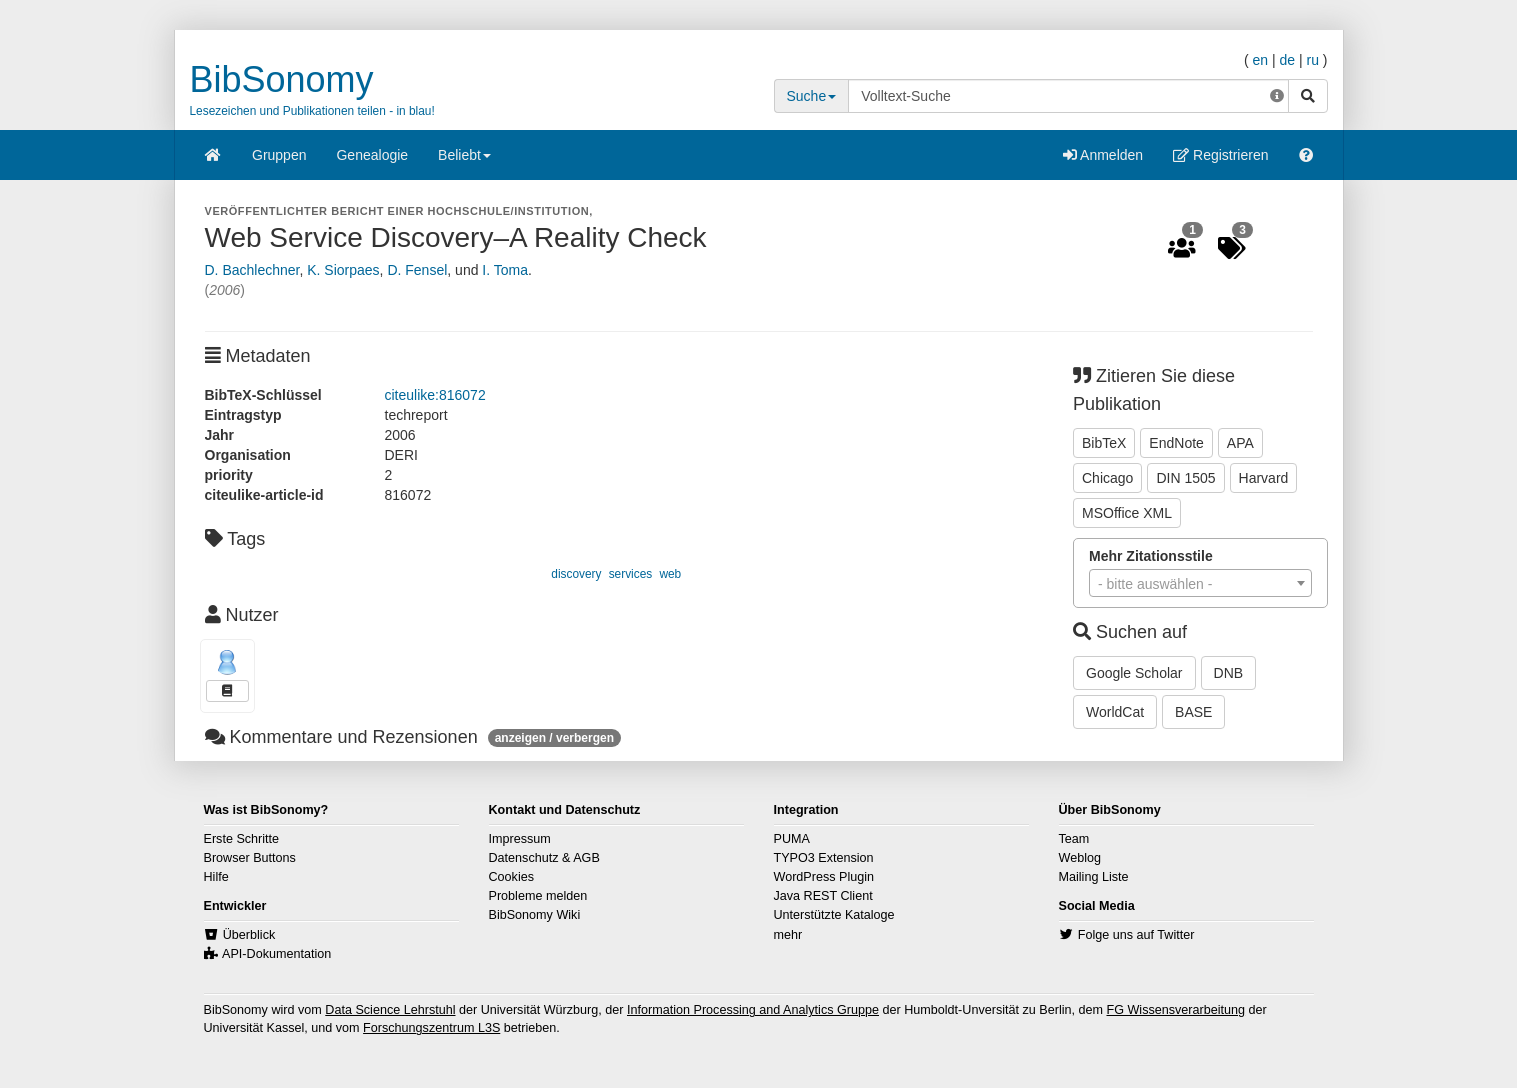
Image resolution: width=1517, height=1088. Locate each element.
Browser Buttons (250, 858)
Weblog (1080, 858)
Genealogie (372, 155)
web (670, 574)
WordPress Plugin (824, 877)
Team (1074, 839)
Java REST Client (823, 896)
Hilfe (216, 877)
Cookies (512, 877)
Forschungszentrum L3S (431, 1028)
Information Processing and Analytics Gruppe (753, 1010)
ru (1312, 60)
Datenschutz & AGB (544, 858)
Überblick (249, 935)
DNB (1229, 673)
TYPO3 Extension (824, 858)
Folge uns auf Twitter (1136, 935)
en (1260, 60)
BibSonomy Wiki (535, 915)
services (631, 574)
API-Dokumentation (276, 954)
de (1287, 60)
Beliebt (464, 161)
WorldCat (1115, 712)
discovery (576, 574)
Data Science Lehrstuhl (390, 1010)
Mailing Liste (1094, 877)
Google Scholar (1134, 673)
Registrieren (1220, 155)
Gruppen (279, 155)
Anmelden (1103, 155)
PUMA (792, 839)
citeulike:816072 (435, 395)
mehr (788, 935)
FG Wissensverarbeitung (1175, 1010)
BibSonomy (282, 79)
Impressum (520, 839)
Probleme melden (538, 896)
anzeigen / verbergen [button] (554, 738)
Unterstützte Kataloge (834, 915)
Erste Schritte (242, 839)
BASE (1193, 712)
